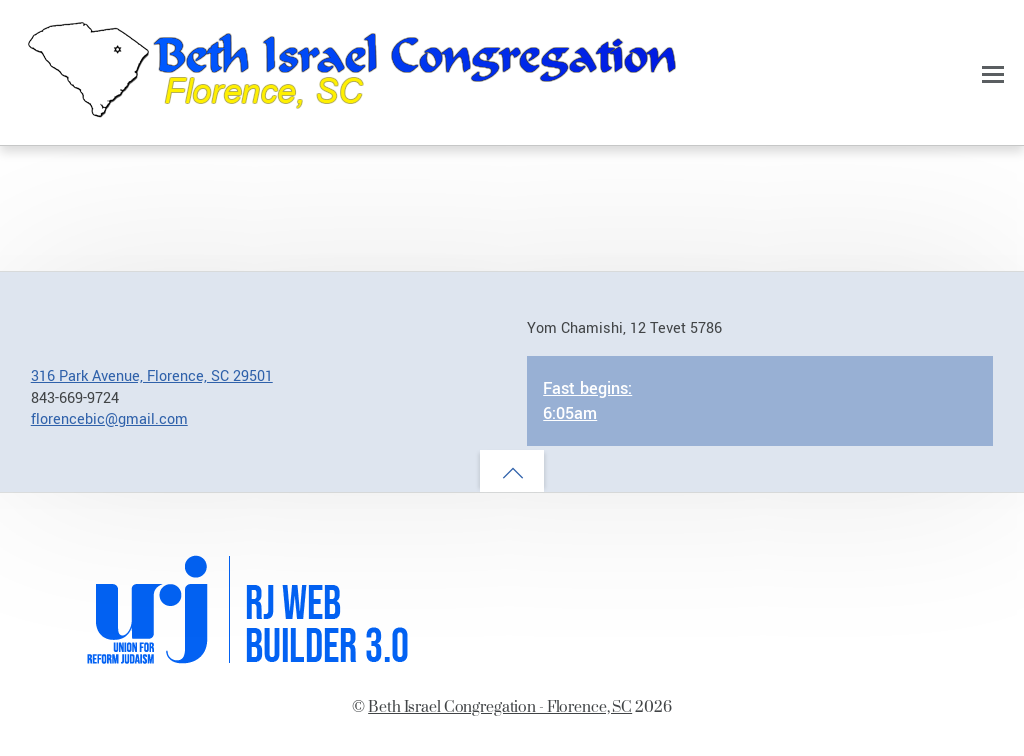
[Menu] (993, 74)
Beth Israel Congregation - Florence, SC (500, 706)
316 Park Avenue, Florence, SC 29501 (152, 376)
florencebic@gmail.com (109, 419)
